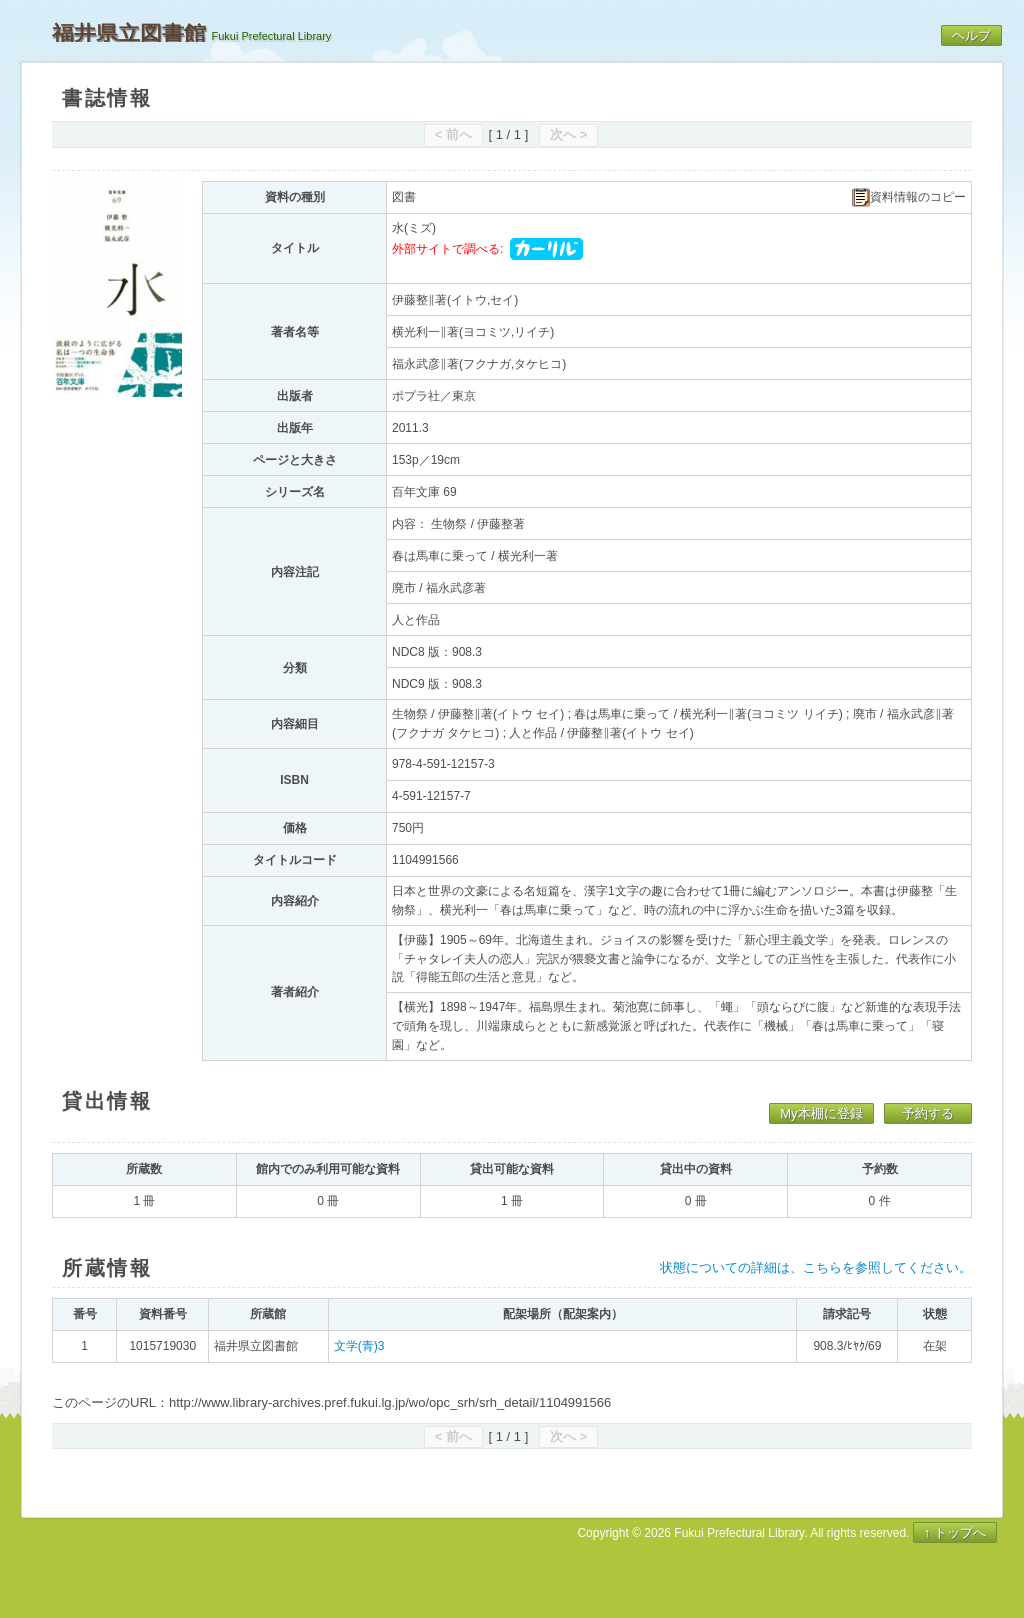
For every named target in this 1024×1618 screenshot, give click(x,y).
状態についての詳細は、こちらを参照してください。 (816, 1267)
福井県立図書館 (129, 33)
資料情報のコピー (909, 197)
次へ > (568, 134)
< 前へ (453, 134)
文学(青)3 (359, 1346)
